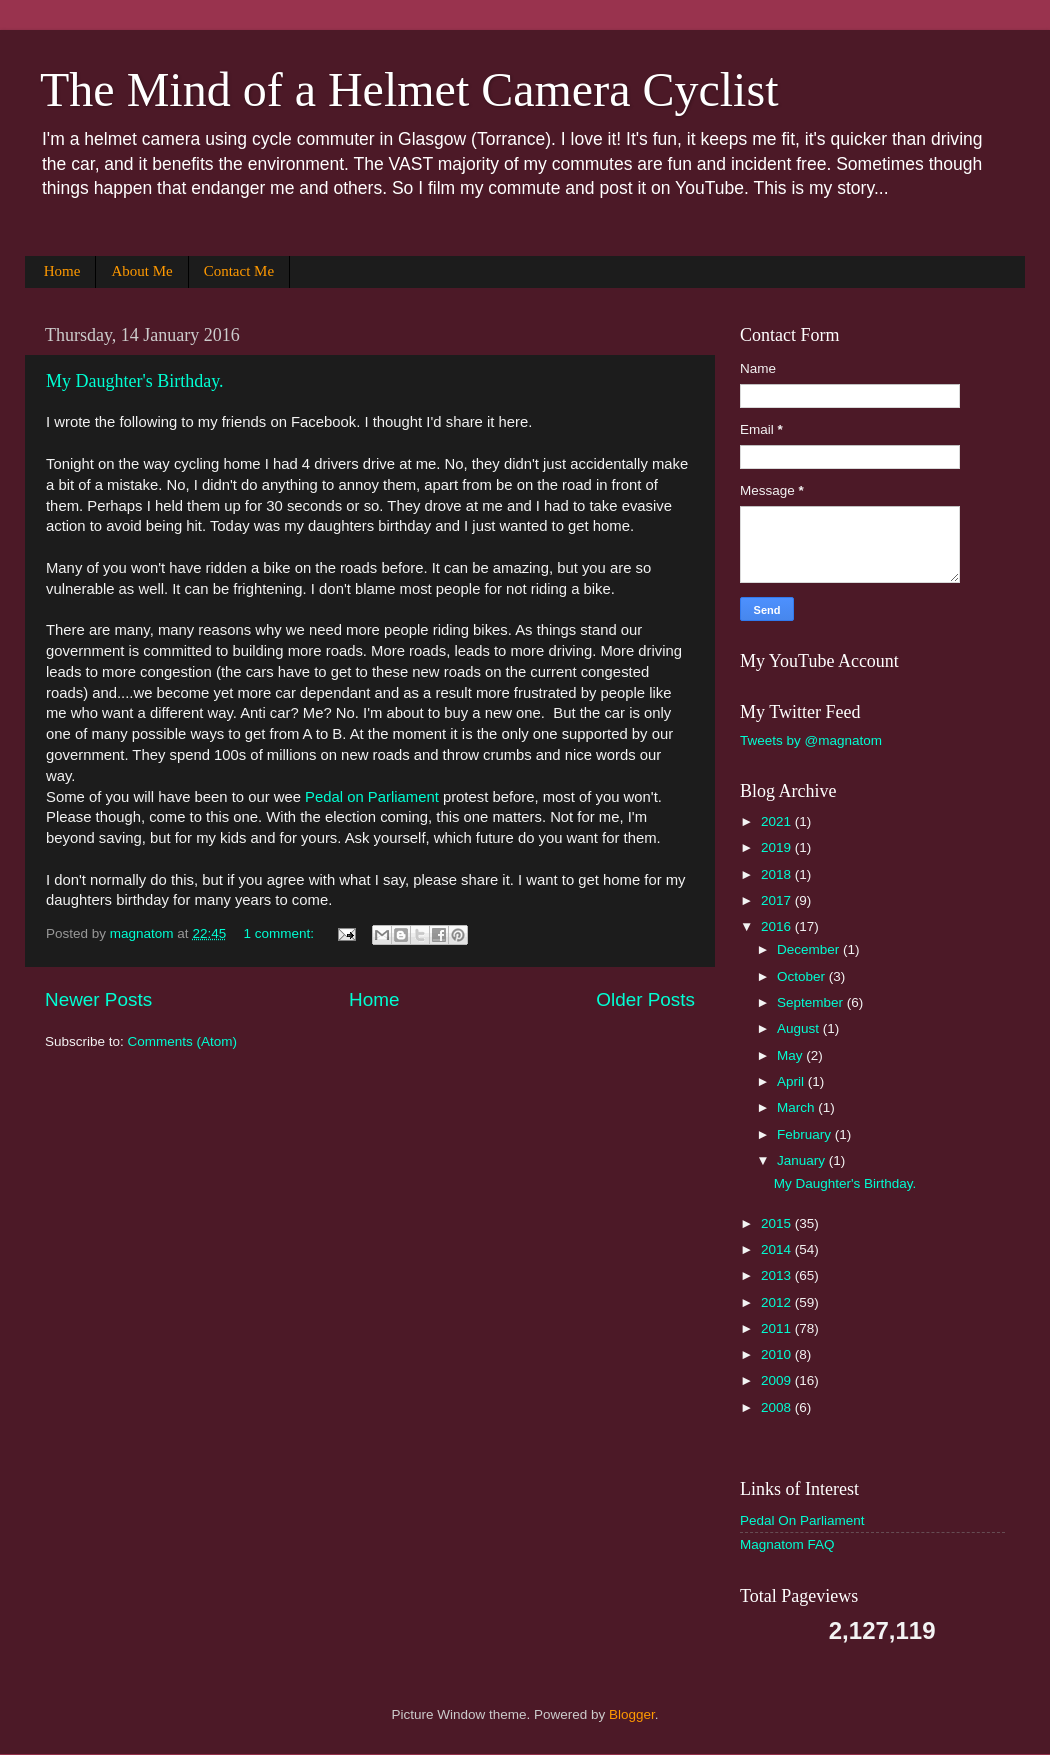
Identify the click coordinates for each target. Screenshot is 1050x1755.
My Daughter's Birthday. (135, 381)
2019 (778, 847)
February (806, 1134)
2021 (778, 821)
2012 (778, 1302)
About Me (141, 271)
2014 (778, 1249)
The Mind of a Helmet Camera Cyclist (409, 89)
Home (62, 271)
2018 (778, 874)
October (803, 976)
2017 (778, 900)
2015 (778, 1223)
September (812, 1002)
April (792, 1081)
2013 (778, 1275)
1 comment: (280, 933)
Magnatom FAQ (787, 1544)
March (797, 1107)
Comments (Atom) (183, 1041)
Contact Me (239, 271)
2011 (778, 1328)
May (791, 1055)
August (800, 1028)
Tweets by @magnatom (811, 740)
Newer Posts (98, 999)
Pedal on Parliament (372, 797)
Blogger (632, 1714)
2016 (778, 926)
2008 (778, 1407)
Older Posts (645, 999)
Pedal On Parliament (802, 1520)
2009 (778, 1380)
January (803, 1160)
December (810, 949)
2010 (778, 1354)
